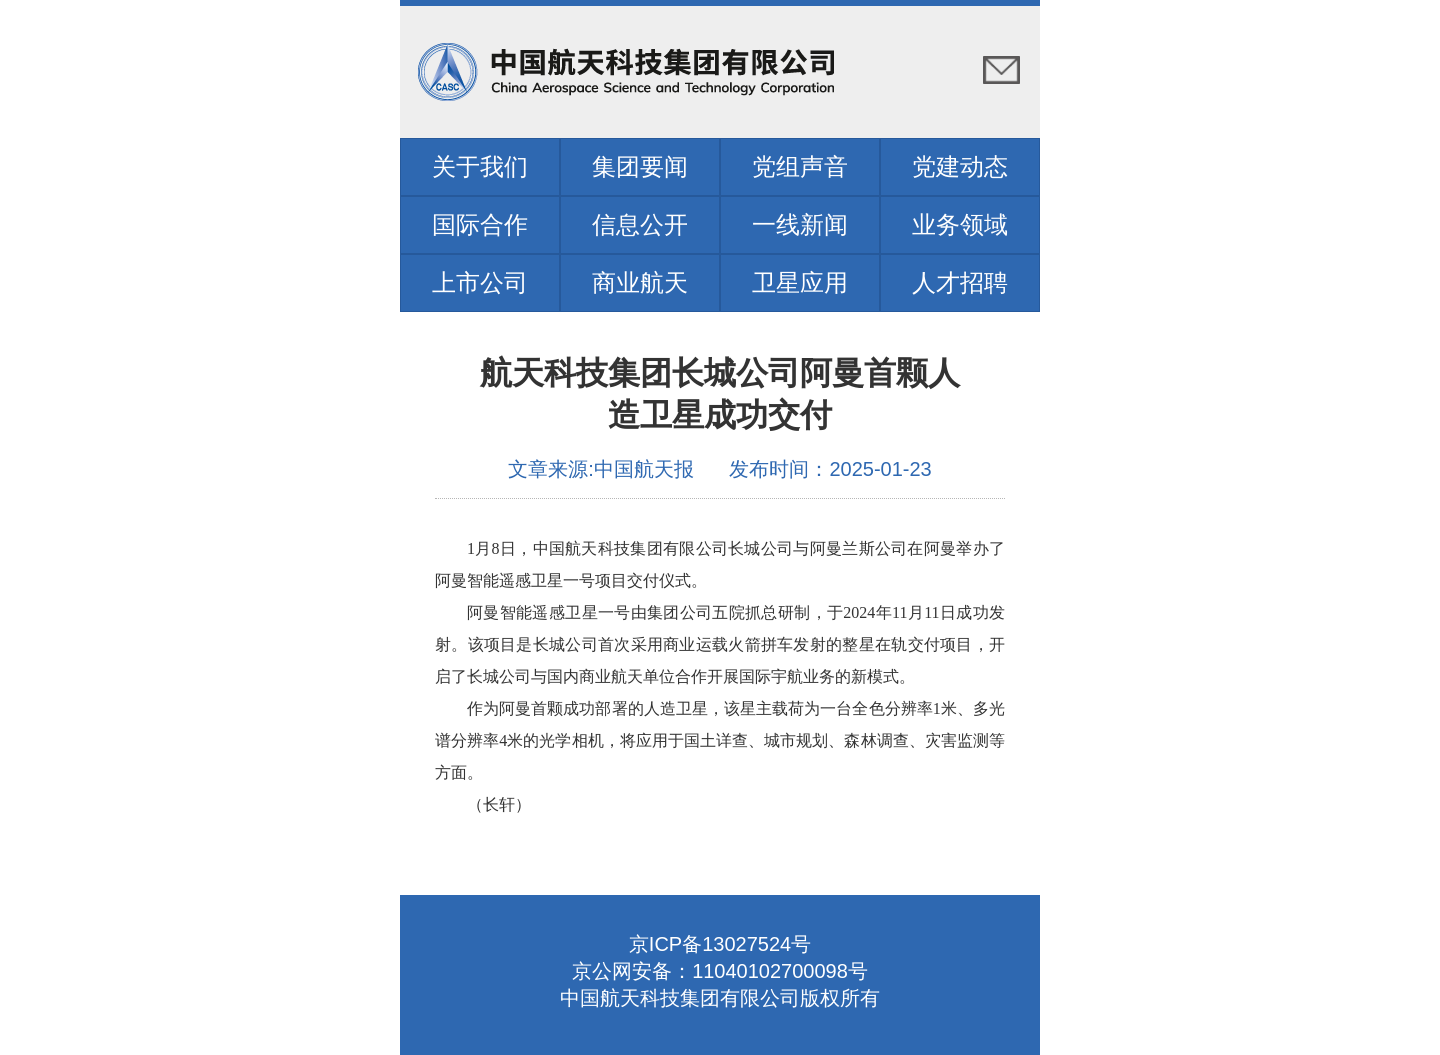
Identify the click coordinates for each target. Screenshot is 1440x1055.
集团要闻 (640, 166)
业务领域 (960, 224)
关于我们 (480, 166)
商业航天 (640, 282)
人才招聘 (960, 282)
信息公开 (640, 224)
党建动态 (960, 166)
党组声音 (800, 166)
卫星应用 (800, 282)
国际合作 (480, 224)
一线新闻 (800, 224)
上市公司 (480, 282)
